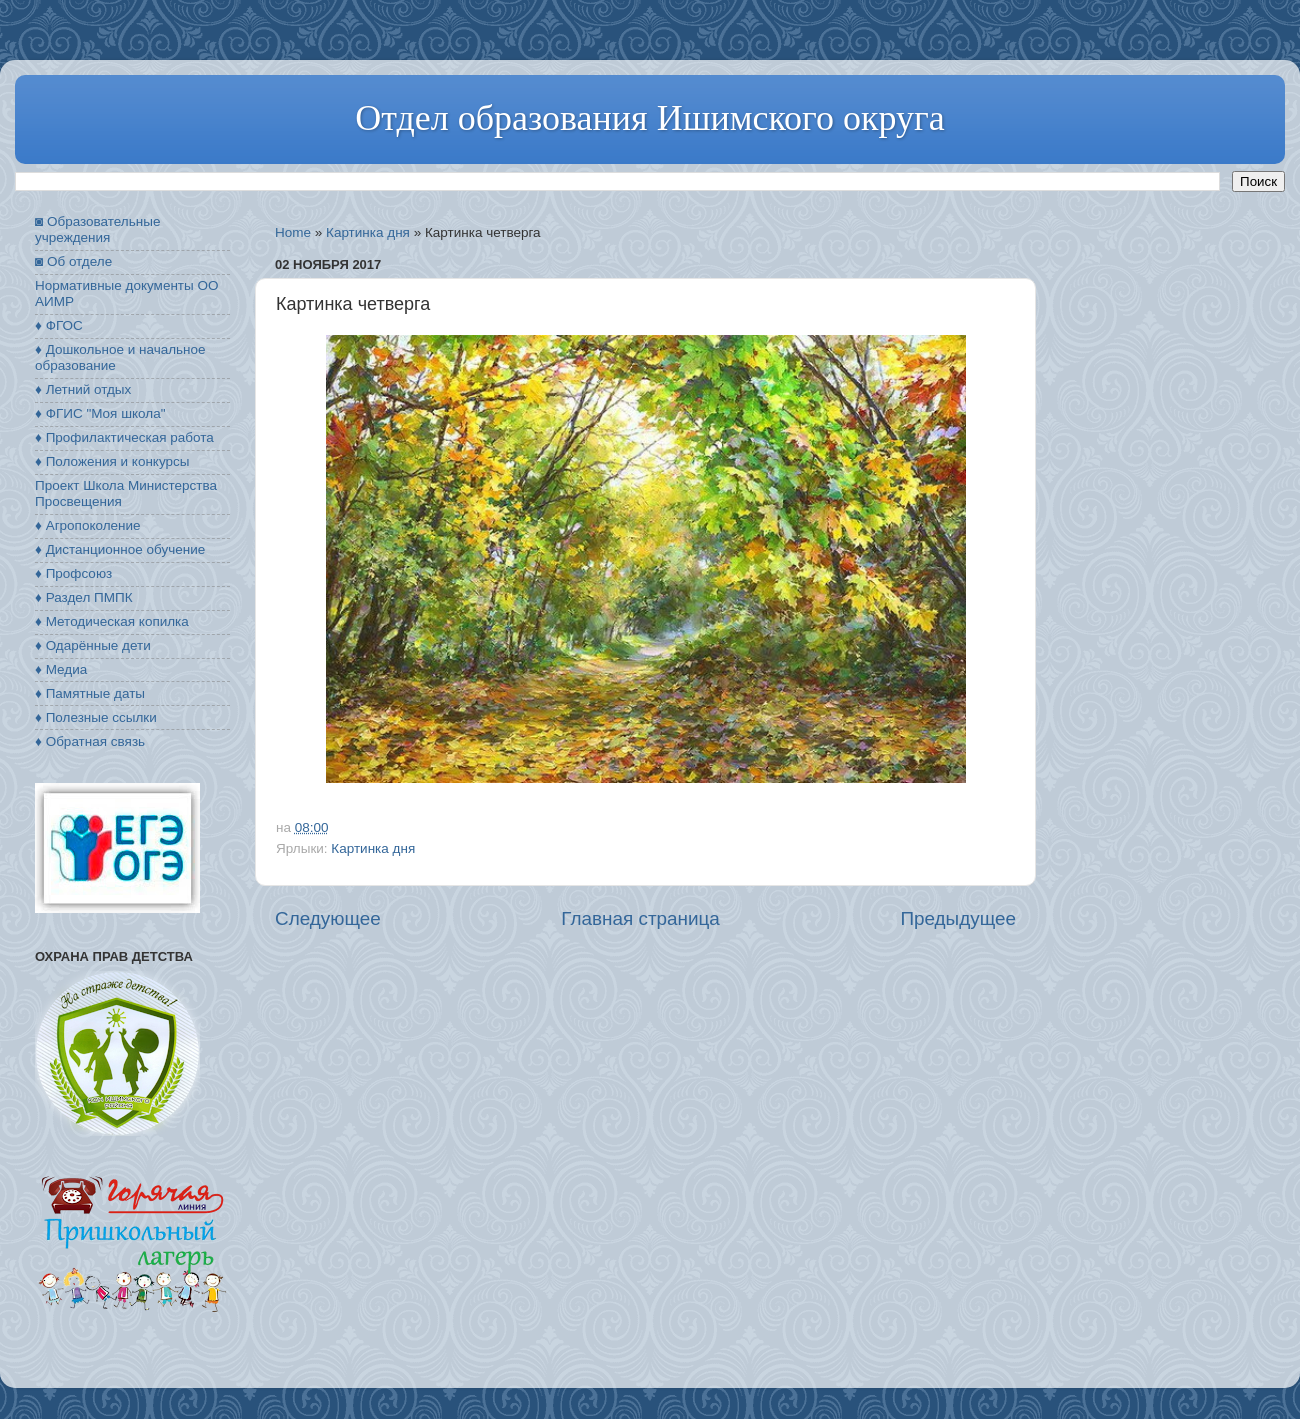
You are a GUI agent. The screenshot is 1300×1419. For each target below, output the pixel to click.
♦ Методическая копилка (112, 621)
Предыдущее (958, 918)
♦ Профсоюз (73, 573)
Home (293, 232)
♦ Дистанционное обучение (120, 549)
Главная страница (640, 918)
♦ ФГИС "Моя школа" (100, 413)
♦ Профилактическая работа (124, 437)
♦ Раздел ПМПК (84, 597)
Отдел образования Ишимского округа (649, 118)
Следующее (328, 918)
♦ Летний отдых (83, 389)
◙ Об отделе (73, 261)
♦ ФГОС (59, 325)
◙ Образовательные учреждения (97, 229)
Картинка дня (368, 232)
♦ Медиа (61, 669)
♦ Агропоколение (88, 525)
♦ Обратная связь (90, 741)
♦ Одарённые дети (93, 645)
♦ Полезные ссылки (96, 717)
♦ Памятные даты (90, 693)
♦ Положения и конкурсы (112, 461)
